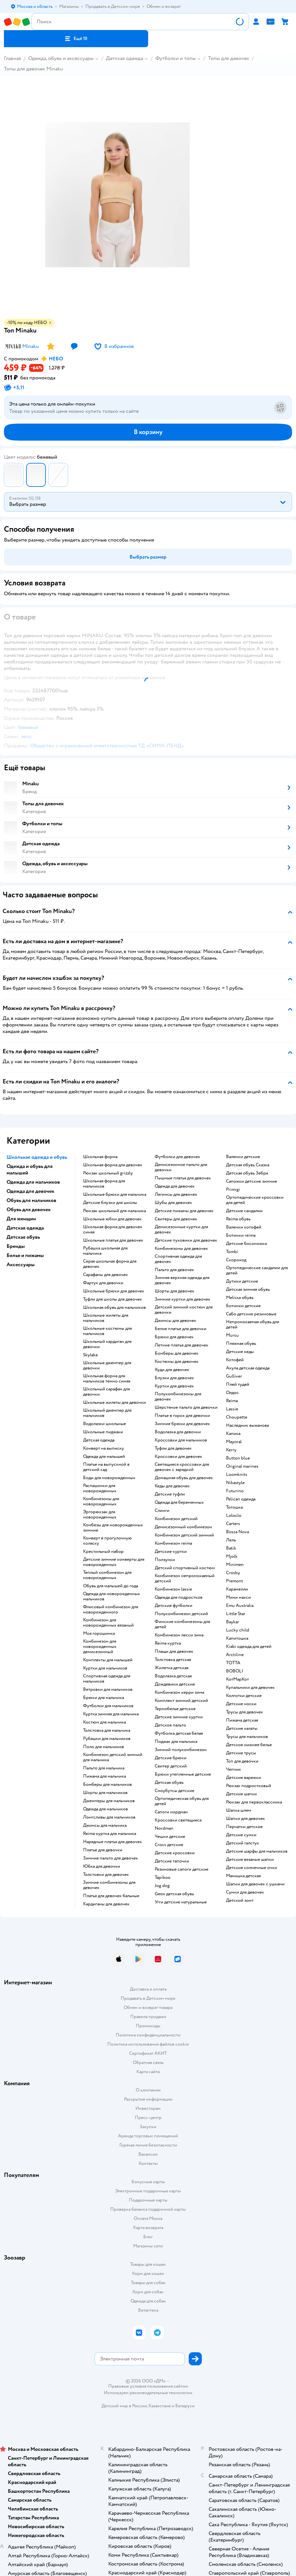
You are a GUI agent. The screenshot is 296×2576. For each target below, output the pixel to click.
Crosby (233, 1572)
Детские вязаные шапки (250, 1859)
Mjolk (231, 1556)
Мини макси (238, 1597)
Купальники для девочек (250, 1687)
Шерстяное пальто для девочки (186, 1407)
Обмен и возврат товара (148, 2007)
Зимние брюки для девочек (182, 1423)
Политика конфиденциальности (148, 2035)
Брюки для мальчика (103, 1697)
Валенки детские (243, 1156)
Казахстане (159, 2406)
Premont (234, 1581)
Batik (231, 1548)
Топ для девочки (242, 1761)
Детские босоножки (246, 1243)
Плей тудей (237, 1384)
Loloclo (233, 1515)
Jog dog (162, 1885)
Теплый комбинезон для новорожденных (107, 1575)
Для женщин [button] (21, 1218)
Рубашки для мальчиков (107, 1738)
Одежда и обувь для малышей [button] (30, 1169)
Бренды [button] (16, 1246)
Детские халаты (241, 1728)
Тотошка (234, 1507)
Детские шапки (241, 1794)
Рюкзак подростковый (248, 1785)
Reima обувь (238, 1219)
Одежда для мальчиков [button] (33, 1182)
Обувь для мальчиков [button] (31, 1200)
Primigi (233, 1189)
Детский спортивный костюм (185, 1568)
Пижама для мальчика (104, 1776)
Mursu (232, 1335)
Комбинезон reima (173, 1543)
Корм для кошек (148, 2273)
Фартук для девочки (103, 1283)
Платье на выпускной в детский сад (106, 1467)
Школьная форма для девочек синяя (112, 1229)
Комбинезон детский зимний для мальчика (112, 1757)
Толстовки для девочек (106, 1874)
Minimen (235, 1564)
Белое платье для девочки (180, 1328)
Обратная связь (148, 2062)
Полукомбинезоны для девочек (178, 1396)
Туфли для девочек (173, 1448)
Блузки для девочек (174, 1378)
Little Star (235, 1613)
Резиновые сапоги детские (181, 1869)
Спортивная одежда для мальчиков (106, 1678)
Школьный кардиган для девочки (107, 1344)
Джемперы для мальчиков (109, 1800)
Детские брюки (170, 1758)
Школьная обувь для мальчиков (114, 1307)
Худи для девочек (172, 1369)
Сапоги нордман (171, 1812)
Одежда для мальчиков (105, 1809)
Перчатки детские (244, 1826)
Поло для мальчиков (103, 1746)
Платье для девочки (102, 1850)
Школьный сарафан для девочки (106, 1391)
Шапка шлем (238, 1810)
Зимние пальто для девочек (110, 1858)
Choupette (236, 1417)
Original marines (242, 1466)
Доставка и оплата (148, 1989)
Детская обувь (169, 1782)
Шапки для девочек (245, 1818)
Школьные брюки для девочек (113, 1291)
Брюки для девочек (174, 1337)
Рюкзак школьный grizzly (108, 1173)
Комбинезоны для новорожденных (101, 1501)
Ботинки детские (243, 1305)
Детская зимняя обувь (248, 1289)
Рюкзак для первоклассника (254, 1802)
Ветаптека (148, 2310)
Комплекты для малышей (107, 1660)
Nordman (164, 1828)
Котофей (235, 1360)
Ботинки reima (240, 1235)
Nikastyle (235, 1482)
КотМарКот (237, 1679)
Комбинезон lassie (173, 1589)
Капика (233, 1433)
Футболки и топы (175, 58)
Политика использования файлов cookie (148, 2044)
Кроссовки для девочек (178, 1456)
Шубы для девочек (173, 1202)
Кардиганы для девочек (106, 1904)
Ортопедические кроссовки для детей (255, 1200)
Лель (231, 1540)
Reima (232, 1400)
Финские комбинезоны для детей (182, 1624)
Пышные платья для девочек (183, 1178)
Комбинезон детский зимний (184, 1535)
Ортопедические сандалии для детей (257, 1270)
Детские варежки (243, 1777)
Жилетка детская (171, 1667)
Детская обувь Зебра (247, 1173)
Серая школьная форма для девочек (109, 1264)
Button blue (238, 1458)
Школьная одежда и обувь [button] (37, 1157)
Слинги (162, 1510)
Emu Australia (239, 1605)
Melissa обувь (239, 1297)
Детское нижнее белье (249, 1744)
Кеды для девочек (172, 1486)
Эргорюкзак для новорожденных (99, 1514)
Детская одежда (124, 58)
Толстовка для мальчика (106, 1730)
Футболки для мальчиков (108, 1705)
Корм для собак (148, 2292)
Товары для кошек (148, 2264)
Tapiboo (162, 1877)
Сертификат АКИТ (148, 2053)
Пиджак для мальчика (176, 1741)
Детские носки (241, 1704)
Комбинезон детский (176, 1518)
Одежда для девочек (175, 1186)
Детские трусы (241, 1753)
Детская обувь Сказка (247, 1165)
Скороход (236, 1260)
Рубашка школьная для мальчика (105, 1251)
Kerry (231, 1450)
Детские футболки (173, 1605)
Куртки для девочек (174, 1386)
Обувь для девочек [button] (29, 1209)
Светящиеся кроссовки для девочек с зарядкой (182, 1467)
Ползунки (165, 1559)
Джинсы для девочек (175, 1320)
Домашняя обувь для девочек (184, 1477)
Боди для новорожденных (109, 1477)
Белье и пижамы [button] (25, 1255)
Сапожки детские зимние (251, 1181)
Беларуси (185, 2406)
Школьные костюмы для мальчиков (107, 1331)
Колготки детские (244, 1695)
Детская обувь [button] (23, 1237)
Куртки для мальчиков (105, 1668)
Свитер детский (171, 1766)
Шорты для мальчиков (105, 1792)
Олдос (232, 1392)
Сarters (233, 1523)
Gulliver (234, 1376)
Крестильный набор (103, 1551)
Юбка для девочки (101, 1866)
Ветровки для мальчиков (107, 1689)
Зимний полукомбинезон (181, 1749)
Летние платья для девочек (181, 1345)
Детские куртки (171, 1551)
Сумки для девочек (245, 1892)
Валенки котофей (243, 1227)
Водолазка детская (173, 1676)
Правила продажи (148, 2016)
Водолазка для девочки (178, 1432)
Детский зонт (239, 1900)
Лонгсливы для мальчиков (109, 1817)
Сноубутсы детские (174, 1790)
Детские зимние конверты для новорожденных (113, 1562)
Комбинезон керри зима (179, 1692)
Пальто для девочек (174, 1269)
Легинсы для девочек (176, 1194)
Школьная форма (100, 1156)
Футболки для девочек (177, 1156)
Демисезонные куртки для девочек (181, 1229)
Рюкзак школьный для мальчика (114, 1210)
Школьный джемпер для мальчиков (107, 1413)
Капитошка (237, 1638)
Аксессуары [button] (21, 1264)
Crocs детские (169, 1844)
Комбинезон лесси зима (179, 1635)
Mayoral (234, 1441)
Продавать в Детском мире (148, 1998)
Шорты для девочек (174, 1291)
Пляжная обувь (241, 1343)
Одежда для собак (148, 2301)
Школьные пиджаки (103, 1432)
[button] (76, 38)
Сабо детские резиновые (251, 1314)
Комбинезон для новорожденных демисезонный (99, 1646)
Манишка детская (243, 1876)
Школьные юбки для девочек (112, 1219)
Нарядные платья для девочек (112, 1841)
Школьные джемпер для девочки (107, 1365)
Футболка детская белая (179, 1733)
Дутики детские (242, 1281)
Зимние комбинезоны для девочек (109, 1885)
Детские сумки (241, 1835)
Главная (12, 58)
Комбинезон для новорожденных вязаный (108, 1622)
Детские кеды (240, 1351)
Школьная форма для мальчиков (104, 1183)
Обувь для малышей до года (110, 1586)
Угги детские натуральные (181, 1902)
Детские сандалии (244, 1210)
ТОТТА (233, 1663)
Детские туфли (170, 1494)
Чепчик (233, 1769)
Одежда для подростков (178, 1597)
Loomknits (236, 1474)
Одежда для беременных (179, 1502)
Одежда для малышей (104, 1456)
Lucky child (237, 1630)
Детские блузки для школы (110, 1202)
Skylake (90, 1355)
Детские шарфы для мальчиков (256, 1851)
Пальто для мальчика (103, 1768)
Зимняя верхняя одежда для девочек (182, 1280)
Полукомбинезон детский (181, 1613)
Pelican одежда (240, 1499)
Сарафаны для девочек (105, 1274)
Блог (148, 2237)
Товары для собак (148, 2282)
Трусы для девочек (244, 1712)
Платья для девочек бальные (111, 1896)
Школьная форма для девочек (112, 1165)
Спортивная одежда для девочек (178, 1259)
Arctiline (235, 1654)
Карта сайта (148, 2071)
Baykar (232, 1622)
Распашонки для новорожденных (99, 1488)
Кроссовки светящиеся (178, 1820)
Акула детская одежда (248, 1368)
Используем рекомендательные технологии (148, 2392)
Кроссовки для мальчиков (181, 1440)
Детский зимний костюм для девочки (184, 1310)
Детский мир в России (124, 2406)
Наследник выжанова (247, 1425)
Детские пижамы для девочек (184, 1210)
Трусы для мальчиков (247, 1736)
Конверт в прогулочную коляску (107, 1541)
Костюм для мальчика (104, 1722)
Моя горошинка (99, 1633)
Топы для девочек (228, 58)
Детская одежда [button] (25, 1228)
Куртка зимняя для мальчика (111, 1714)
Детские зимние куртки (179, 1717)
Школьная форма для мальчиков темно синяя (106, 1378)
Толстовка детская (173, 1659)
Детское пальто (170, 1725)
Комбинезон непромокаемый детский (185, 1578)
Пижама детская (242, 1720)
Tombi (232, 1251)
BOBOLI (234, 1671)
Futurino (235, 1491)
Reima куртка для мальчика (109, 1833)
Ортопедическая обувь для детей (182, 1801)
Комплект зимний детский (181, 1700)
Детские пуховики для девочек (186, 1240)
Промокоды (148, 2026)
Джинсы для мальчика (105, 1825)
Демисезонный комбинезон (183, 1527)
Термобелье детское (175, 1708)
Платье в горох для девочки (182, 1415)
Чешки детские (170, 1836)
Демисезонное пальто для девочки (181, 1167)
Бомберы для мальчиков (107, 1784)
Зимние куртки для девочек (182, 1299)
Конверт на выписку (103, 1448)
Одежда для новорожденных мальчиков (111, 1596)
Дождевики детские (175, 1684)
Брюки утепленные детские (183, 1774)
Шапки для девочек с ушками (255, 1884)
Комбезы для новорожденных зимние (113, 1527)
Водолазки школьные (104, 1423)
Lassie (232, 1409)
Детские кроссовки (175, 1853)
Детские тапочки (172, 1861)
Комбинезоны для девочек (181, 1248)
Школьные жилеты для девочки (114, 1402)
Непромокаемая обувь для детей (252, 1324)
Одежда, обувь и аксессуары (61, 58)
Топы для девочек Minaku (33, 69)
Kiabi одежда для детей (248, 1646)
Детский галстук (242, 1843)
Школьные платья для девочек (113, 1240)
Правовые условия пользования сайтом (148, 2386)
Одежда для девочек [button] (30, 1191)
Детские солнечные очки (251, 1867)
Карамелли (237, 1589)
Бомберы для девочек (177, 1353)
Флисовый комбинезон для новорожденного (110, 1609)
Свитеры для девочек (176, 1219)
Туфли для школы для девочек (112, 1299)
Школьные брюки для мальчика (114, 1194)
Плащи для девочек (174, 1651)
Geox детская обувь (174, 1894)
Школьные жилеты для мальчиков (105, 1318)
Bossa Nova (237, 1532)
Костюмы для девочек (177, 1361)
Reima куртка (168, 1643)
